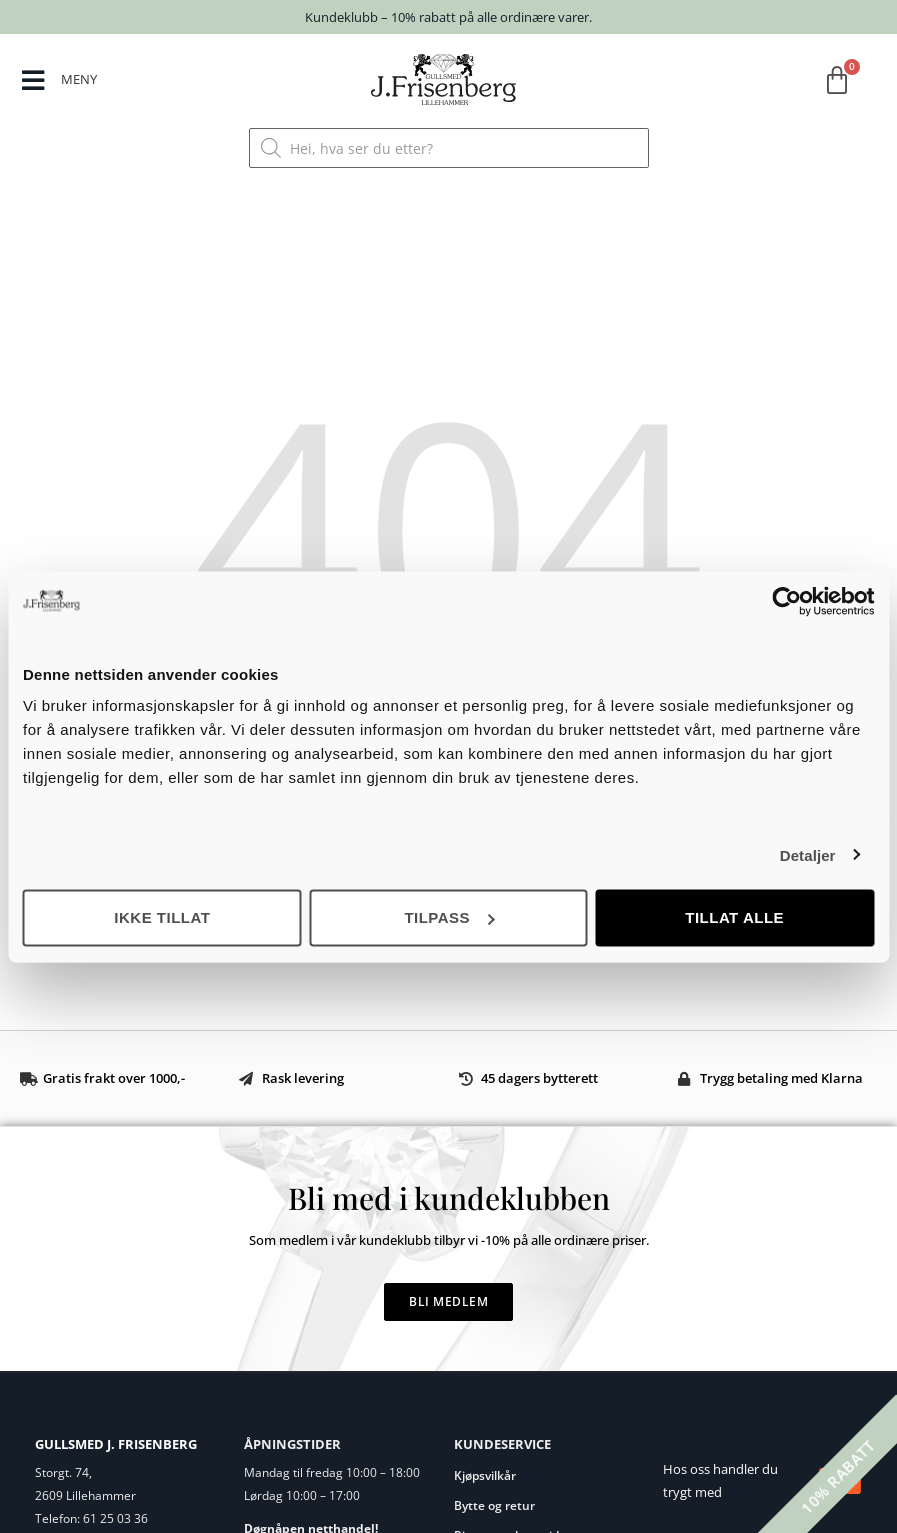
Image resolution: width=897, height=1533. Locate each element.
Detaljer (808, 854)
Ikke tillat (162, 917)
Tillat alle (734, 917)
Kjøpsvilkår (485, 1475)
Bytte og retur (494, 1505)
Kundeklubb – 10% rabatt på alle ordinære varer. (448, 17)
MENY (80, 79)
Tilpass (449, 917)
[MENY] (33, 81)
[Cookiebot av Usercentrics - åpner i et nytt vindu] (786, 601)
